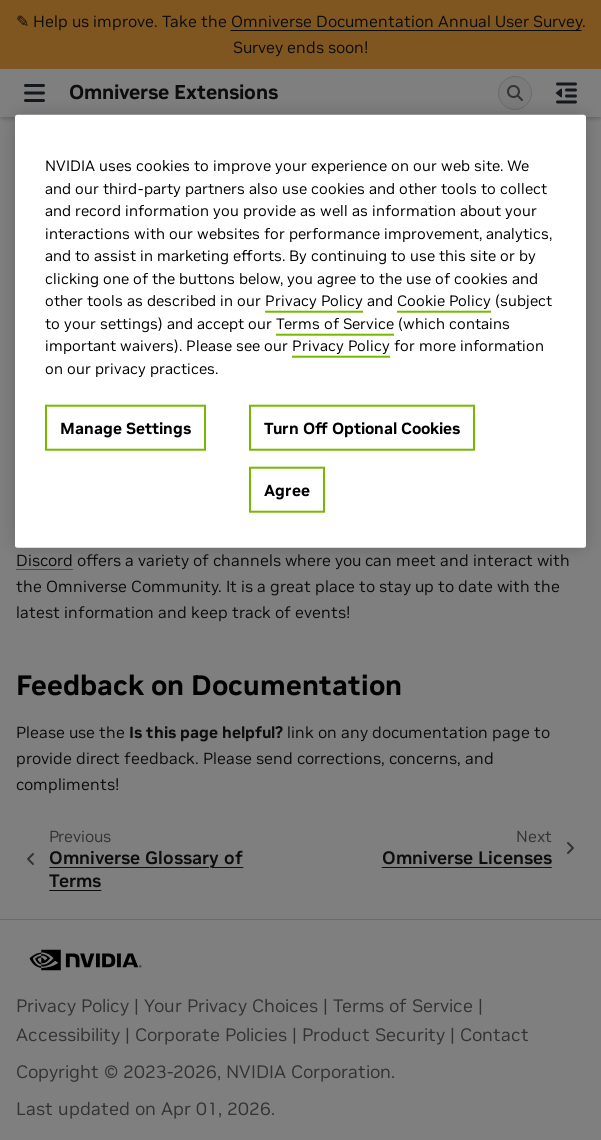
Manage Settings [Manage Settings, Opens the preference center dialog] (125, 428)
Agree (287, 490)
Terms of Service (335, 322)
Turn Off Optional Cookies (362, 428)
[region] (300, 331)
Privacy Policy (314, 300)
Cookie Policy (444, 300)
